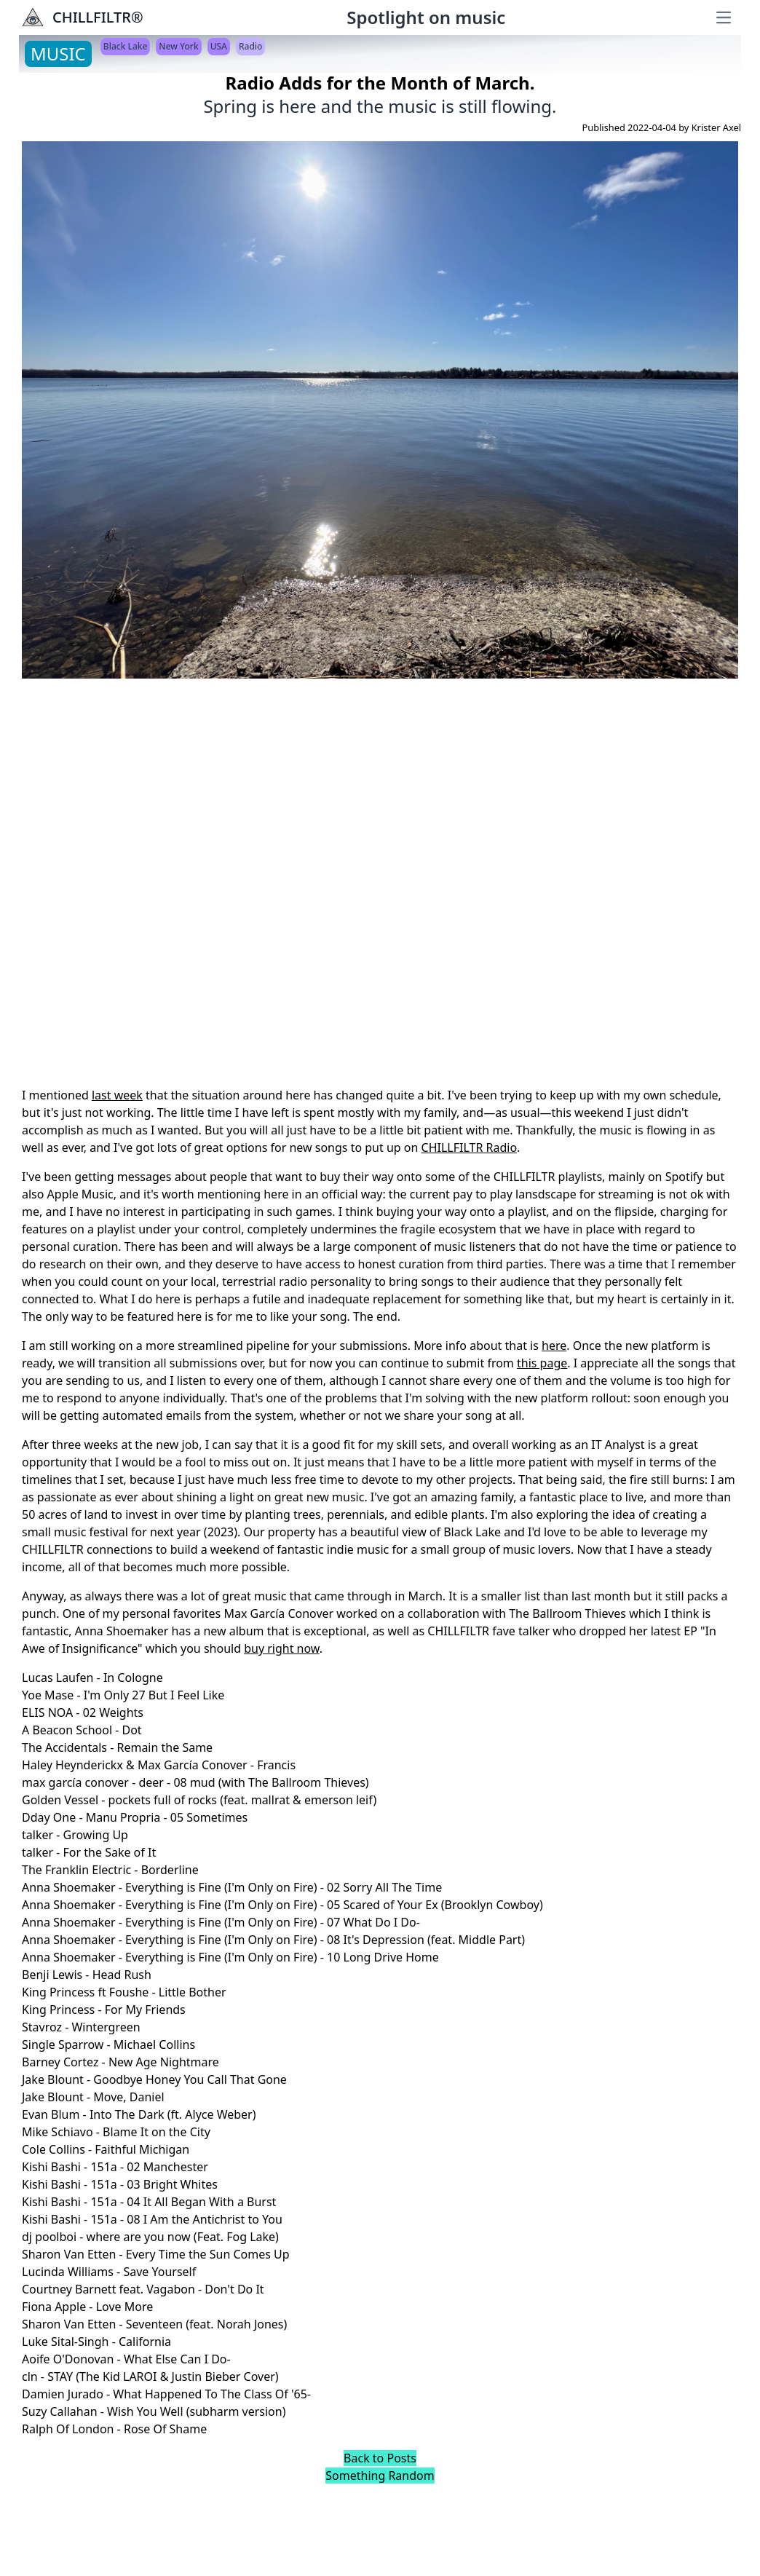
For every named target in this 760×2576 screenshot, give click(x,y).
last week (117, 1095)
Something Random (379, 2476)
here (554, 1346)
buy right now (282, 1648)
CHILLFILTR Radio (469, 1147)
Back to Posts (380, 2458)
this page (542, 1363)
